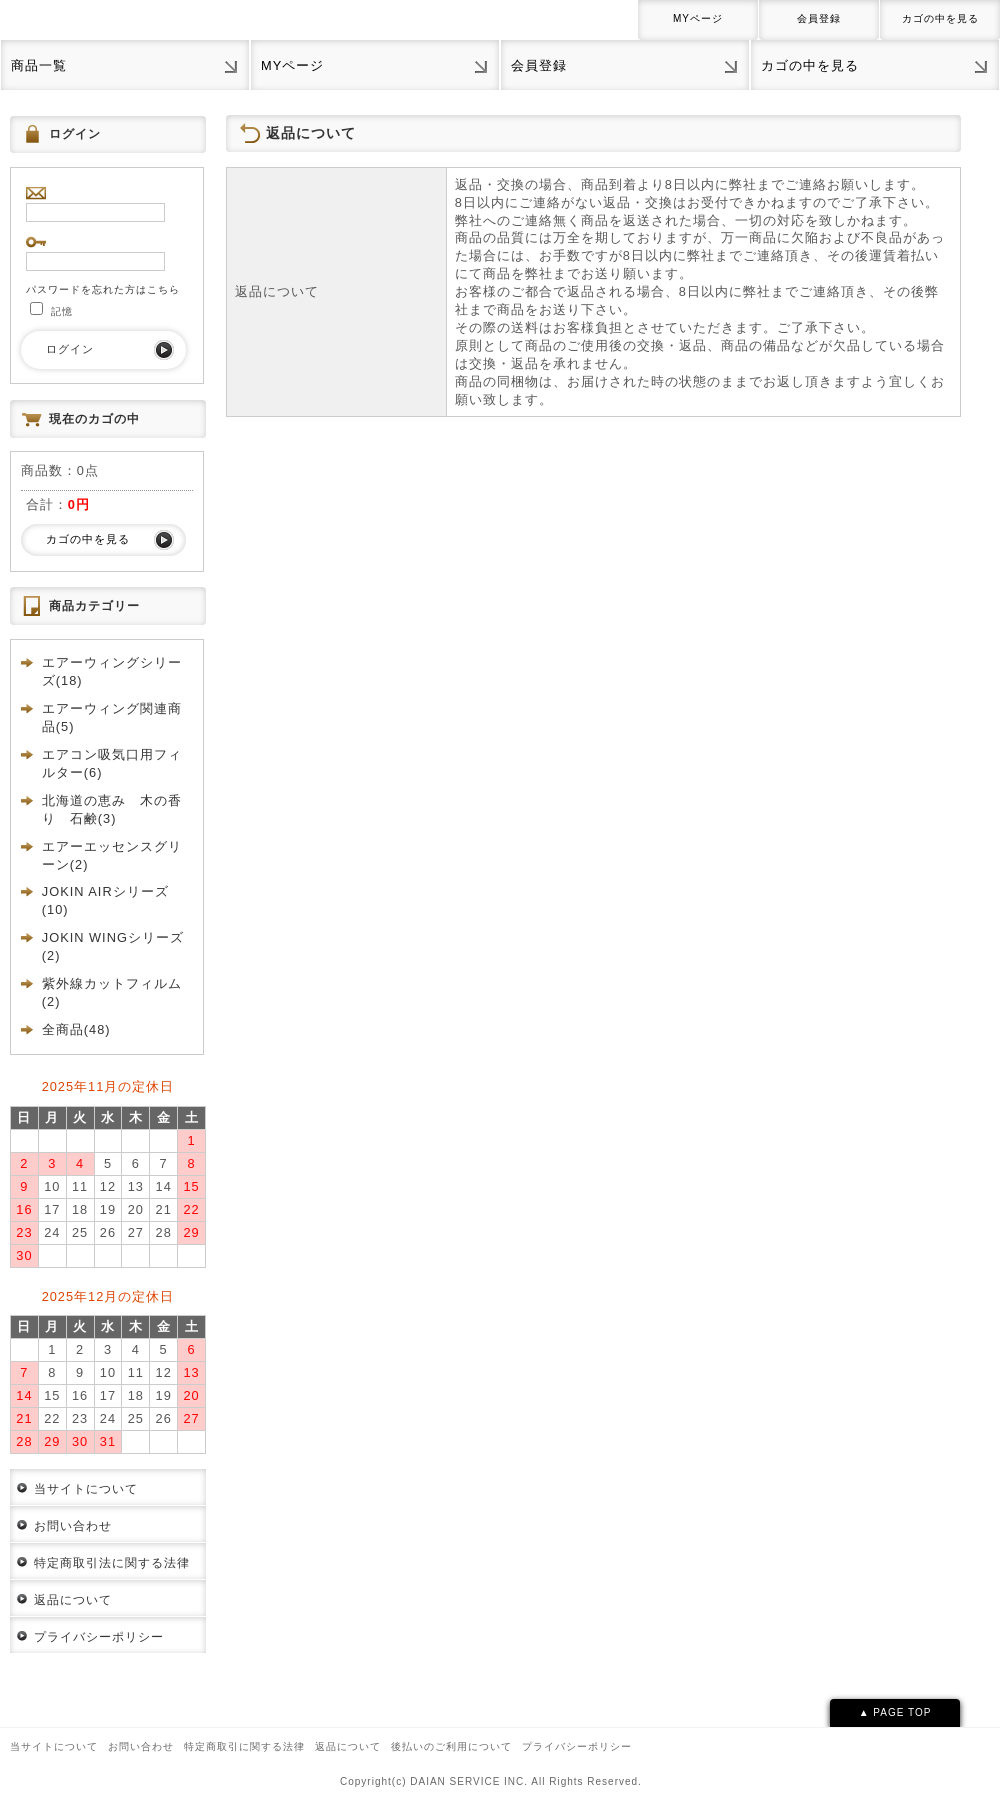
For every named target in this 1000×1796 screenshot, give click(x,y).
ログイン (70, 349)
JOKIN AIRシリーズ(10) (105, 900)
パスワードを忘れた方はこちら (103, 289)
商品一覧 (39, 65)
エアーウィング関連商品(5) (112, 717)
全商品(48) (76, 1029)
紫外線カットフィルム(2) (112, 992)
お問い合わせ (73, 1526)
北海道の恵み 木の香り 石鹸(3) (112, 809)
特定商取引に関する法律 (244, 1746)
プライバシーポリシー (99, 1637)
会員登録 (819, 18)
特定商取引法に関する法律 (112, 1563)
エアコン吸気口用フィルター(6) (112, 763)
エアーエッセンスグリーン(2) (112, 855)
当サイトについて (86, 1489)
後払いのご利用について (451, 1746)
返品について (73, 1600)
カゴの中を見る (940, 18)
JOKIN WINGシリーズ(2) (113, 946)
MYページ (698, 18)
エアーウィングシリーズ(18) (112, 671)
